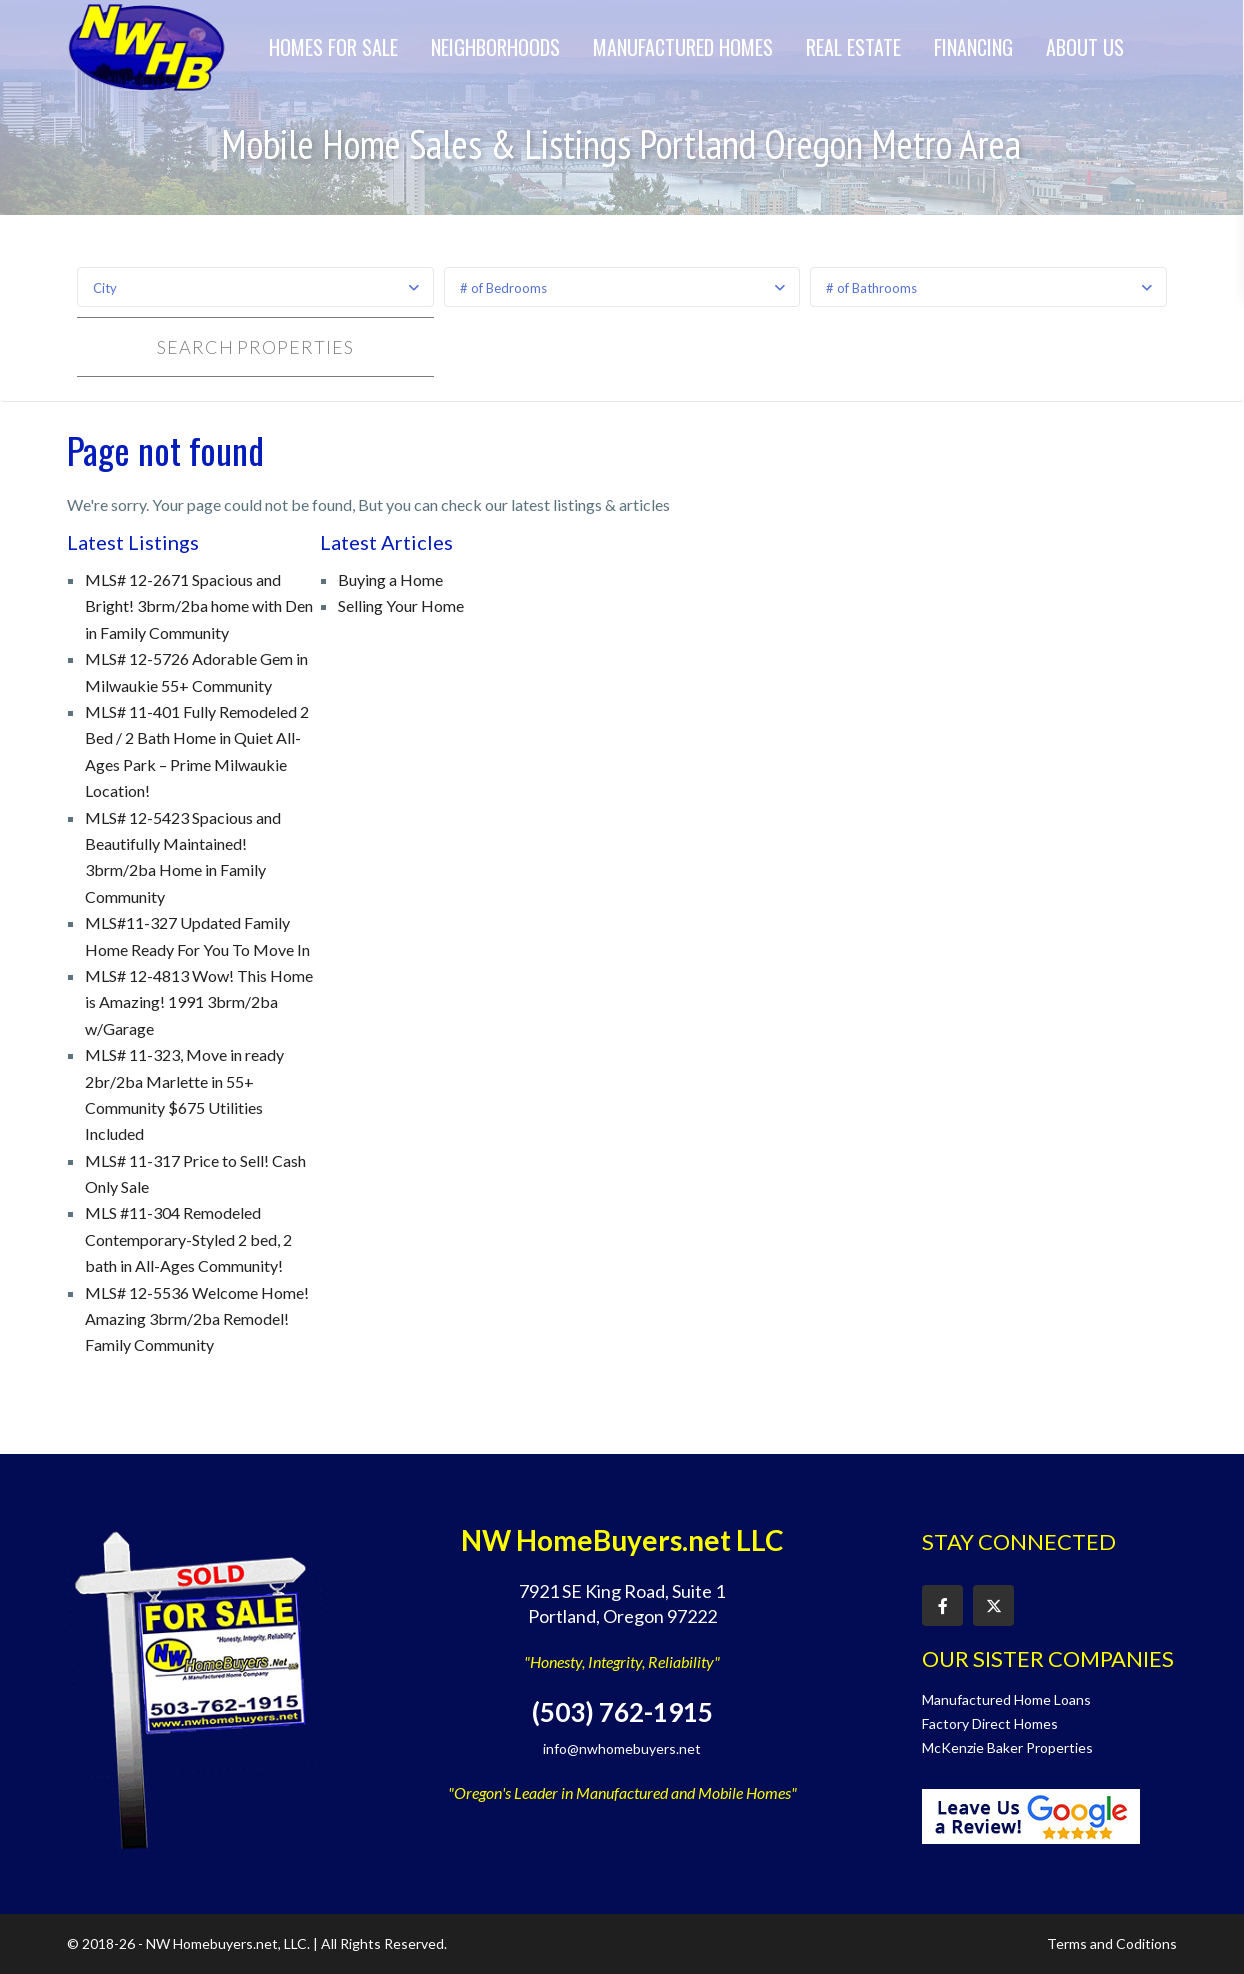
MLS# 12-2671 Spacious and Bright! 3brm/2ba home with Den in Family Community (199, 606)
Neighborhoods (495, 47)
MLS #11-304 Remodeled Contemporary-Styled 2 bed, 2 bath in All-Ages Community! (188, 1239)
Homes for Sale (333, 47)
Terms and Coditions (1112, 1943)
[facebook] (942, 1605)
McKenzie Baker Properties (1007, 1747)
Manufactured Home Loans (1006, 1699)
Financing (973, 47)
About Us (1085, 47)
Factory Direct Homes (990, 1723)
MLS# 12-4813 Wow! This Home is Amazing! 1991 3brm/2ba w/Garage (199, 1002)
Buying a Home (390, 579)
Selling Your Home (401, 605)
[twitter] (993, 1605)
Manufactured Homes (683, 47)
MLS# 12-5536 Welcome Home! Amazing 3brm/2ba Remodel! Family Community (197, 1319)
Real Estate (853, 47)
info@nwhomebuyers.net (622, 1748)
